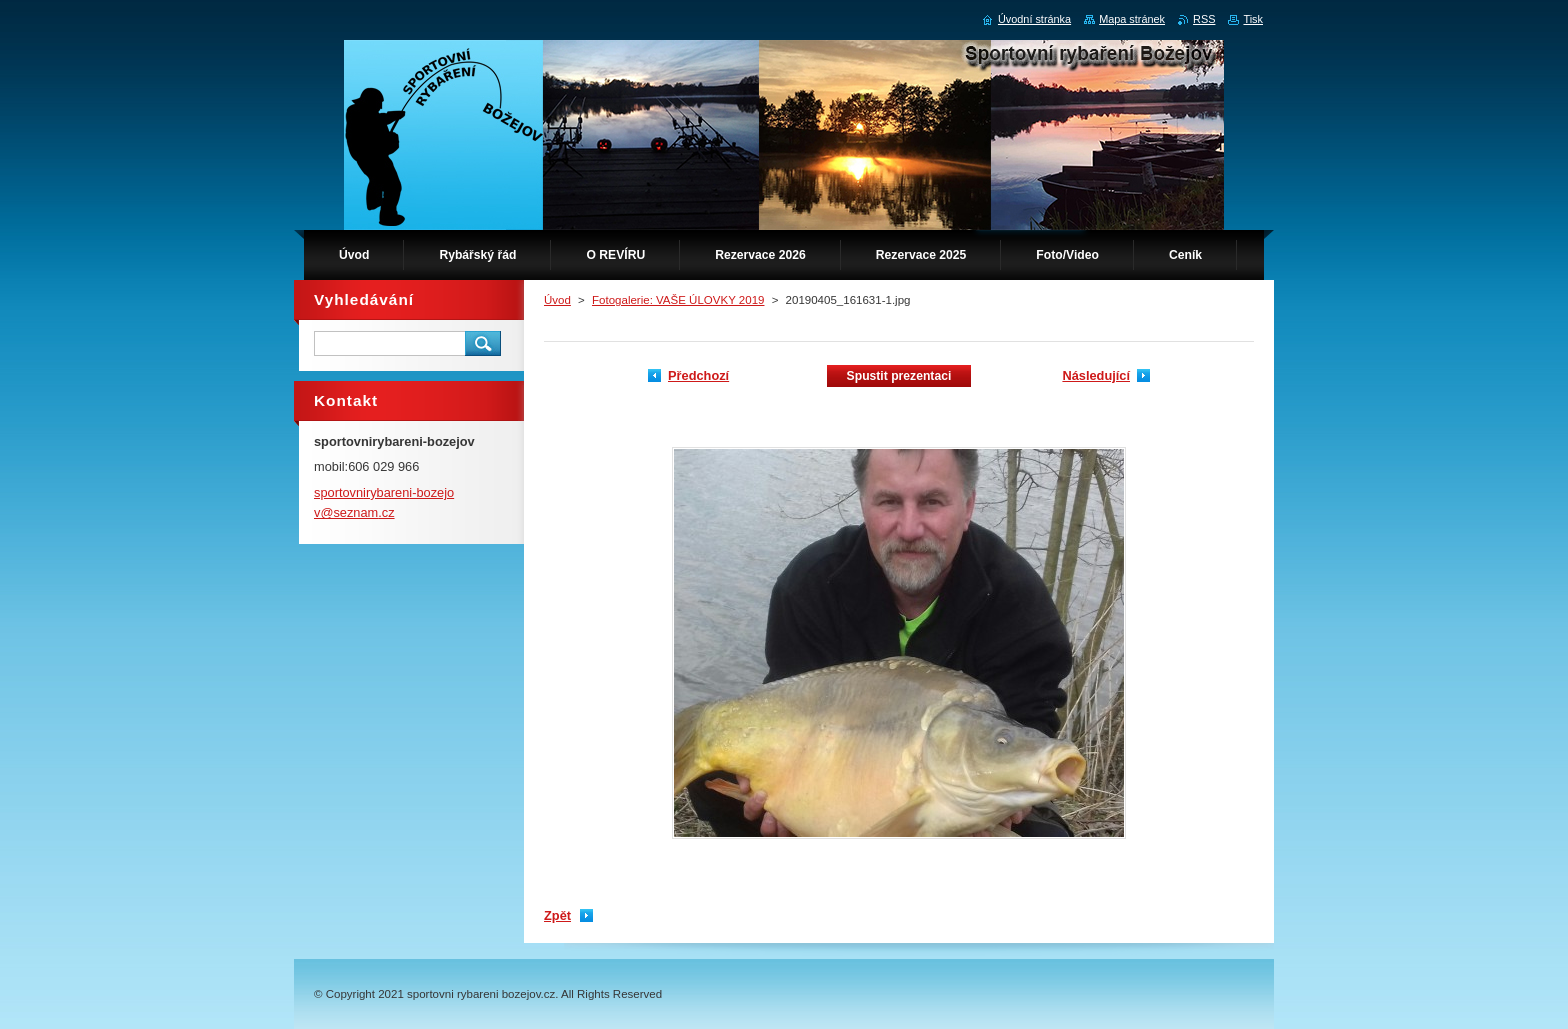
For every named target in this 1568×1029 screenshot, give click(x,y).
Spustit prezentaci (899, 376)
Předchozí (698, 375)
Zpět (557, 915)
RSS (1204, 19)
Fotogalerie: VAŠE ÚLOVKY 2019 (678, 300)
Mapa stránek (1132, 19)
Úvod (557, 300)
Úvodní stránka (1034, 19)
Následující (1096, 375)
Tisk (1253, 19)
